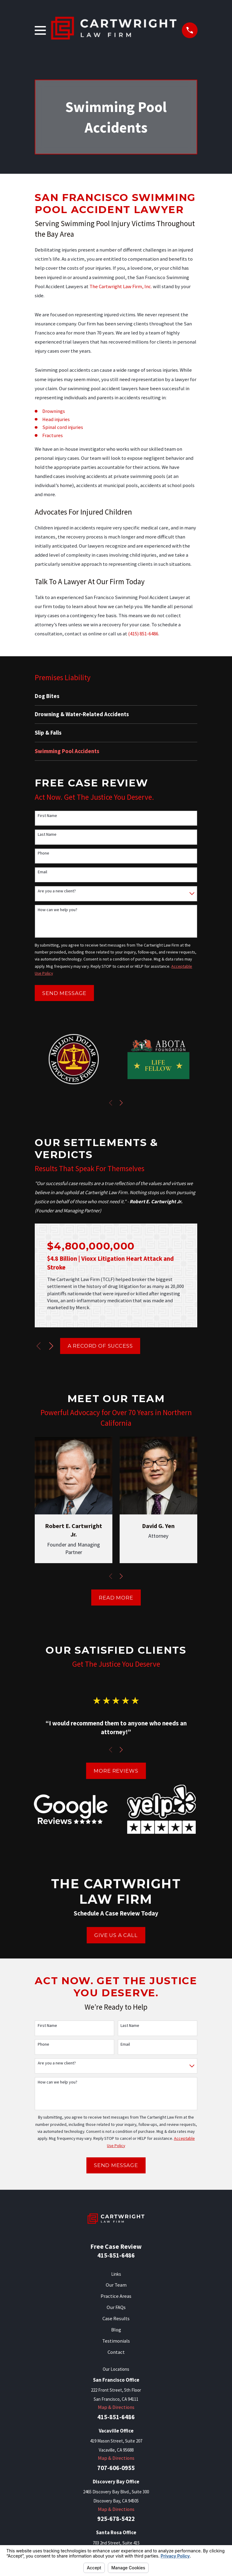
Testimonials (116, 2341)
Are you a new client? (57, 891)
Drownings (53, 411)
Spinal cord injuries (62, 427)
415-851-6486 (116, 2255)
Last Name (47, 834)
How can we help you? (57, 909)
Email (42, 872)
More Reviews (116, 1771)
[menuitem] (116, 696)
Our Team (116, 2285)
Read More (116, 1598)
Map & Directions (116, 2407)
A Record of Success (100, 1346)
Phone (43, 853)
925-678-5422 (116, 2519)
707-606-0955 (116, 2468)
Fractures (52, 435)
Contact (116, 2352)
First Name (47, 815)
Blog (116, 2330)
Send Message (64, 993)
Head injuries (56, 419)
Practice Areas (116, 2296)
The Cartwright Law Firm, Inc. (120, 286)
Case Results (116, 2318)
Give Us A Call (116, 1935)
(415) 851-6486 (143, 634)
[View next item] (121, 1102)
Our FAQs (116, 2307)
